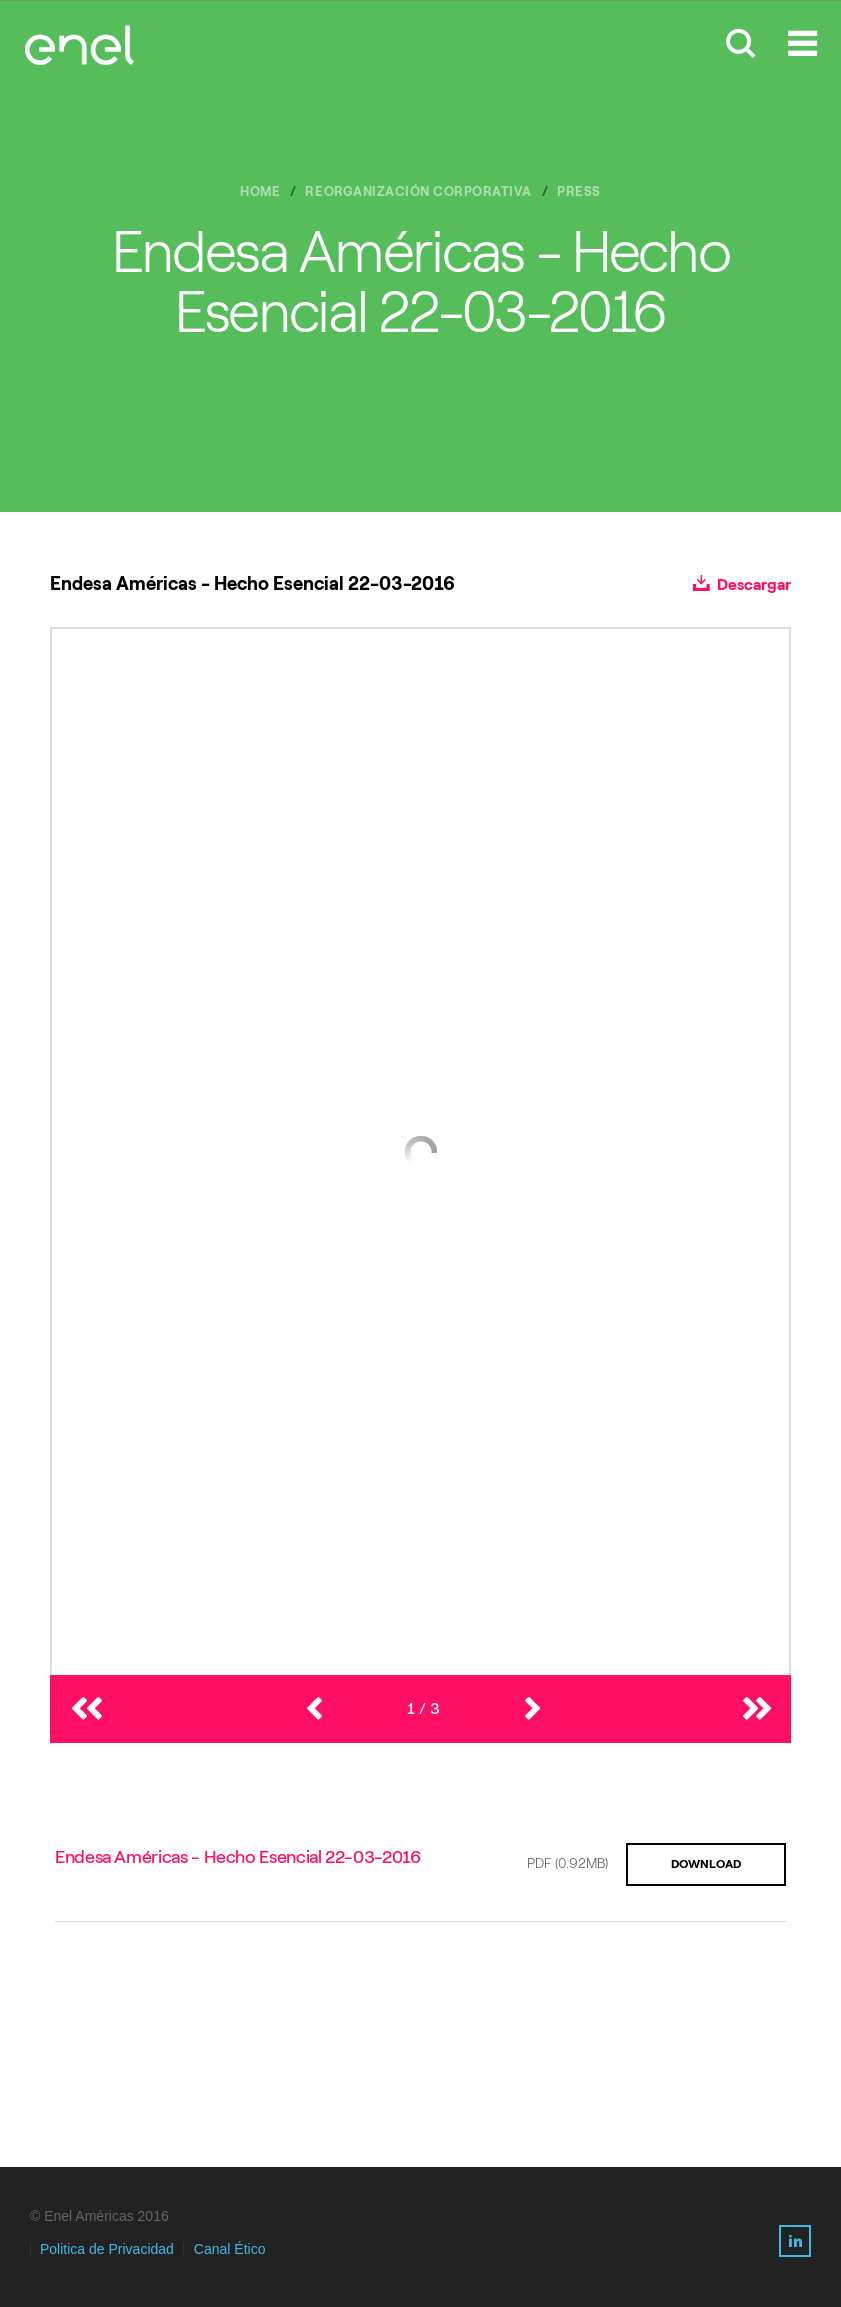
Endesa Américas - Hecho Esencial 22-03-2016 (238, 1857)
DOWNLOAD (706, 1864)
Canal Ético (230, 2249)
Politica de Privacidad (107, 2249)
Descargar (742, 584)
